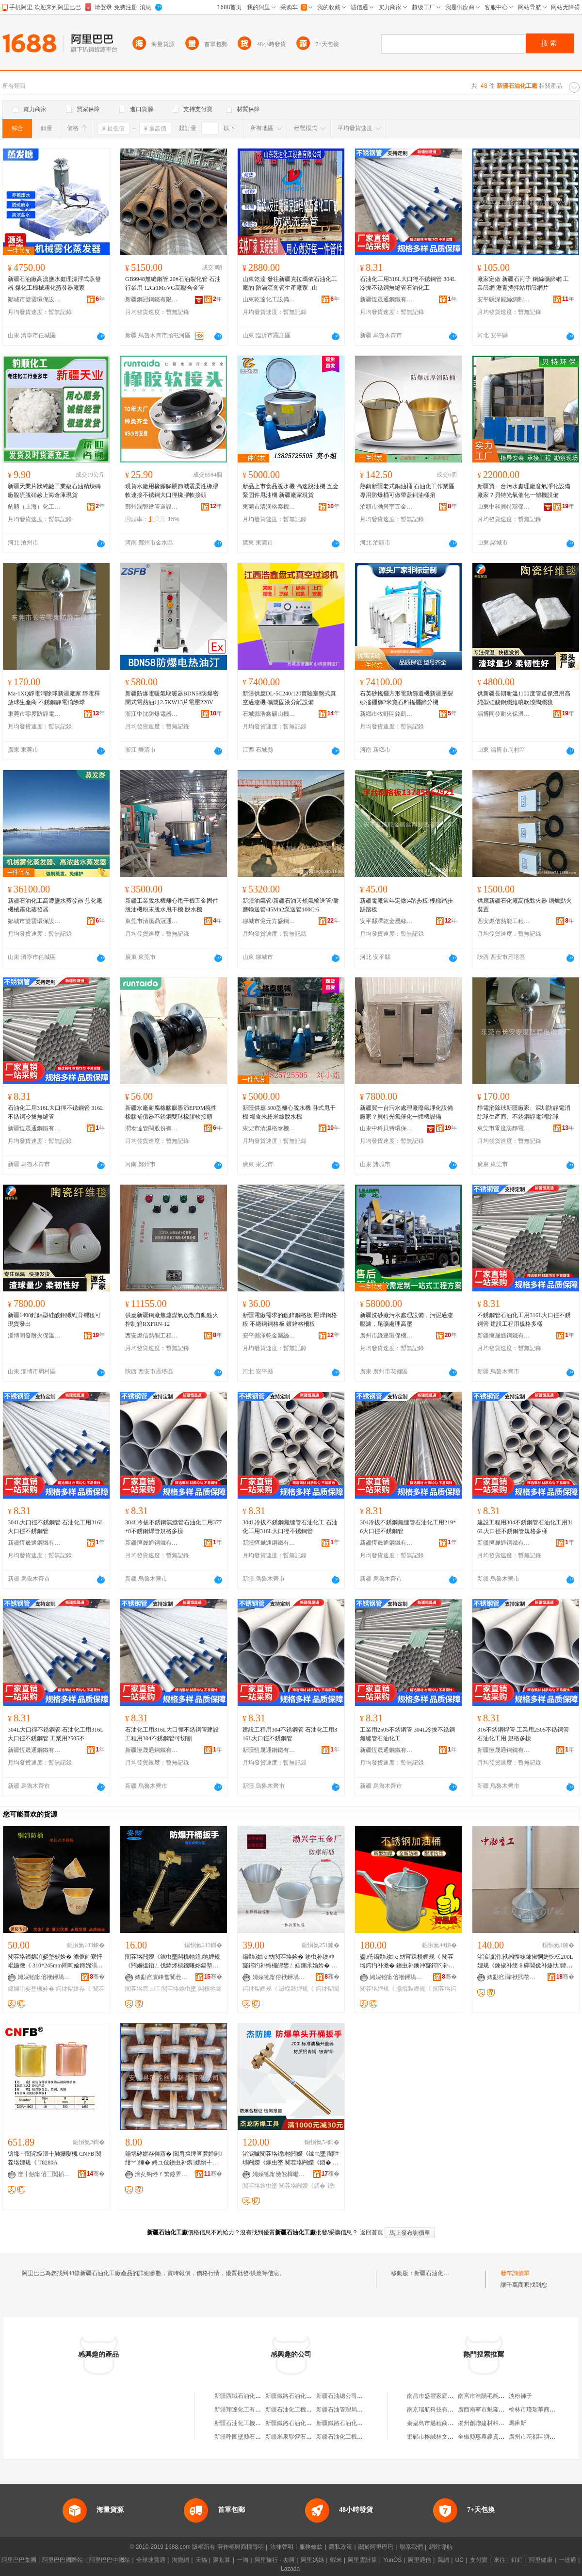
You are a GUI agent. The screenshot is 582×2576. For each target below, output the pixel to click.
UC (459, 2560)
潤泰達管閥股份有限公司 (151, 1128)
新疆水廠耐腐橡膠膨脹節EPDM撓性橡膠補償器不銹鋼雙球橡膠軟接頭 (171, 1112)
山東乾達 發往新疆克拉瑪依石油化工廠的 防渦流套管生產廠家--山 (289, 283)
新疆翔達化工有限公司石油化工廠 (258, 2409)
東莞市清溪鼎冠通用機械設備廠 (151, 921)
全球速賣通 (150, 2560)
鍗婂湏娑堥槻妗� (31, 1988)
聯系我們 (411, 2546)
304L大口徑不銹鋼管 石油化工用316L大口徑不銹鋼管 (56, 1527)
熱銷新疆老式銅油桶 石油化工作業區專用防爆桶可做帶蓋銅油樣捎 (407, 490)
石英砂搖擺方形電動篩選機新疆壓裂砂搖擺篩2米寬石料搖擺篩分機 (406, 698)
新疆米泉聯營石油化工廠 (297, 2436)
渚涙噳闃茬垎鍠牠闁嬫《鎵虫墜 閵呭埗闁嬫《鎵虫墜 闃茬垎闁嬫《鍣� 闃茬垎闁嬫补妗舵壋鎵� (290, 2158)
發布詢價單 (515, 2273)
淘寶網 (180, 2560)
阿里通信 (419, 2560)
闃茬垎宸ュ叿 (142, 1988)
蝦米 (336, 2560)
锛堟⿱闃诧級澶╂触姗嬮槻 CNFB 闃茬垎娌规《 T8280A (54, 2158)
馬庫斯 (517, 2423)
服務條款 (311, 2546)
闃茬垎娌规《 (377, 1988)
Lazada (290, 2568)
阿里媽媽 (312, 2560)
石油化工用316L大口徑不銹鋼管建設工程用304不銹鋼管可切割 (172, 1734)
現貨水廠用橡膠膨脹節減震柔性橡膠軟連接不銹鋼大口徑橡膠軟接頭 (171, 490)
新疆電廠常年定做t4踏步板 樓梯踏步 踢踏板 (406, 905)
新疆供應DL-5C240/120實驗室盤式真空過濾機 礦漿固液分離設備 (289, 698)
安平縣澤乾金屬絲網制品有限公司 (386, 921)
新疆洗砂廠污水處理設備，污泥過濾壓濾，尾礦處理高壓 (406, 1319)
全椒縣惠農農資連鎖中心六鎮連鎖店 (504, 2436)
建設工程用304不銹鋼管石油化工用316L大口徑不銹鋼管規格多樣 (525, 1527)
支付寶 (478, 2560)
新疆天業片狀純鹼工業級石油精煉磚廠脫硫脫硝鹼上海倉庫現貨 (54, 490)
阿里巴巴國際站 (62, 2560)
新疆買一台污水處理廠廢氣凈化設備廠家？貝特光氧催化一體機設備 (523, 490)
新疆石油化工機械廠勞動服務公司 (258, 2423)
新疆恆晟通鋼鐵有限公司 (386, 299)
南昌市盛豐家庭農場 (433, 2396)
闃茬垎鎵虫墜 (179, 1988)
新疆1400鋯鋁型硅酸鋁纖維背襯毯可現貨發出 (54, 1319)
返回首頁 (371, 2232)
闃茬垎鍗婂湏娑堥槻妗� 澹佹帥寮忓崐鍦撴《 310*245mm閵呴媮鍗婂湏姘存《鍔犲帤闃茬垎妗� (55, 1961)
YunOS (392, 2560)
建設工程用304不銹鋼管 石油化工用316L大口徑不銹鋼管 (289, 1734)
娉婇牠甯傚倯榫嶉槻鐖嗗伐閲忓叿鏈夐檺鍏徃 (279, 2174)
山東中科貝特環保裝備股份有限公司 (504, 506)
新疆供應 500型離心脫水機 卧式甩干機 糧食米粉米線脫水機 (289, 1112)
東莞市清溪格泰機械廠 (269, 506)
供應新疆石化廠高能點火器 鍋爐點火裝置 (524, 905)
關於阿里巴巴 (375, 2546)
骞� (97, 1976)
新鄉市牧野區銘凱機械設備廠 (386, 713)
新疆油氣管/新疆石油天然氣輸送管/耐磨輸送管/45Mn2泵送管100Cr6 (290, 905)
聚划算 (221, 2560)
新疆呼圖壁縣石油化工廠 (246, 2436)
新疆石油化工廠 (434, 2273)
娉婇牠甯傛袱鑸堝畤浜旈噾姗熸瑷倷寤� (44, 1977)
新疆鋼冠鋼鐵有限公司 (151, 299)
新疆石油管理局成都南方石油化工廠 (362, 2409)
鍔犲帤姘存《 (73, 1988)
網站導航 (441, 2546)
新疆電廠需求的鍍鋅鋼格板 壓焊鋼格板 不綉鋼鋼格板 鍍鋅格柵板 (289, 1319)
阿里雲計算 (362, 2560)
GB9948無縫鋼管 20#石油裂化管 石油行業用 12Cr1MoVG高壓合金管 (173, 283)
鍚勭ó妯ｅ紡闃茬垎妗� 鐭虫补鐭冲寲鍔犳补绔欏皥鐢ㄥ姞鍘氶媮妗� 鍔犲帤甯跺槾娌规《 (289, 1961)
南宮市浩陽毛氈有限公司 (490, 2396)
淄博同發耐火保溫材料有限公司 (504, 713)
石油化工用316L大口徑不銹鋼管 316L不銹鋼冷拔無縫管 (56, 1112)
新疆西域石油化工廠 (240, 2396)
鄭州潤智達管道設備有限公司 (151, 506)
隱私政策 (340, 2546)
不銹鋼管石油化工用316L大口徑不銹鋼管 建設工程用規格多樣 (524, 1319)
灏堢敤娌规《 (296, 1988)
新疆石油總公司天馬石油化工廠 (357, 2396)
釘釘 (517, 2560)
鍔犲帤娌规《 (259, 1988)
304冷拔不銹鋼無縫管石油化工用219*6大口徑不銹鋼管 (408, 1527)
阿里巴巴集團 (18, 2560)
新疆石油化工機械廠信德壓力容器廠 (311, 2409)
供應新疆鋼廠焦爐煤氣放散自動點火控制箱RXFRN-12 (171, 1319)
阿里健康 (540, 2560)
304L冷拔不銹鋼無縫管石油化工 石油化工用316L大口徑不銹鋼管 (290, 1527)
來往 (499, 2560)
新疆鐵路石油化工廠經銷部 (300, 2423)
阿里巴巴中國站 (109, 2560)
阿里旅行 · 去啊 (274, 2560)
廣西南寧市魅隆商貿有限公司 (496, 2409)
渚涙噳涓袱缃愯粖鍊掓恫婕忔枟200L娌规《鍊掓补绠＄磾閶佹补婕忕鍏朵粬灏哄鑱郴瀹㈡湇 (525, 1961)
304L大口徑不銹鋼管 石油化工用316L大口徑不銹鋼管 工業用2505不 (56, 1734)
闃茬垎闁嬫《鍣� (302, 2185)
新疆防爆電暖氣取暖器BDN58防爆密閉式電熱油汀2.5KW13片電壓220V (172, 698)
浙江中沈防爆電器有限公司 (151, 713)
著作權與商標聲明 (240, 2546)
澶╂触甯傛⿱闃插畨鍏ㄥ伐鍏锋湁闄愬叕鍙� (44, 2174)
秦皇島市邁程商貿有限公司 (442, 2423)
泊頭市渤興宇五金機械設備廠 (386, 506)
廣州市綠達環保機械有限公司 (386, 1335)
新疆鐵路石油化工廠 (291, 2396)
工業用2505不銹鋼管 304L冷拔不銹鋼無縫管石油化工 (407, 1734)
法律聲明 (281, 2546)
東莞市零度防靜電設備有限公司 (34, 713)
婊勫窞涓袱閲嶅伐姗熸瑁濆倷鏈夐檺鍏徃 (513, 1977)
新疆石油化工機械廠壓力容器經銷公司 (365, 2436)
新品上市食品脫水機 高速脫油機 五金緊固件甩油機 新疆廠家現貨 (290, 490)
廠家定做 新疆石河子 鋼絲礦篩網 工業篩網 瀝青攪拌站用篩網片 (523, 283)
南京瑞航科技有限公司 (436, 2409)
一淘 (242, 2560)
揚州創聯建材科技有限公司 (493, 2423)
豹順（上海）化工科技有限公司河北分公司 (34, 506)
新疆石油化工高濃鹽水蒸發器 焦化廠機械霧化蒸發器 (55, 905)
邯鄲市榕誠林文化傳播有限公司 (447, 2436)
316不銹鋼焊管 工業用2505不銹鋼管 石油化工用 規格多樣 (523, 1734)
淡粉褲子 (520, 2396)
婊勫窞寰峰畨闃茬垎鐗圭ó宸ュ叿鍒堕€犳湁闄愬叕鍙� (161, 1977)
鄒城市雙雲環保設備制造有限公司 (34, 299)
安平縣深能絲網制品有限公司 (504, 299)
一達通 (567, 2560)
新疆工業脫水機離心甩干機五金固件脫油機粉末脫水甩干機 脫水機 (171, 905)
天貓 (201, 2560)
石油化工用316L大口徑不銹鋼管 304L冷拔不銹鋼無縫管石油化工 (408, 283)
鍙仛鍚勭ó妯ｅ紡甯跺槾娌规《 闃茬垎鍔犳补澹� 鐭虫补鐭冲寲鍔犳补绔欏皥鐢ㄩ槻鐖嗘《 (407, 1961)
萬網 (443, 2560)
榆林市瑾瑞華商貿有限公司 (544, 2409)
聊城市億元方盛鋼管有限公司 (269, 921)
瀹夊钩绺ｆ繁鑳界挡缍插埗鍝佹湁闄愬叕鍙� (161, 2174)
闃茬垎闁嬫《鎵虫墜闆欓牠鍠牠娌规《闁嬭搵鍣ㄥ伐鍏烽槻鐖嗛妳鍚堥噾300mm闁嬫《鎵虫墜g (173, 1961)
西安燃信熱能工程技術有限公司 (504, 921)
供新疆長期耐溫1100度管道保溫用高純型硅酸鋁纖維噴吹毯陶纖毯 (523, 698)
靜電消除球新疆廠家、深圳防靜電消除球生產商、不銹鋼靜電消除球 (523, 1112)
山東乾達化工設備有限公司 (269, 299)
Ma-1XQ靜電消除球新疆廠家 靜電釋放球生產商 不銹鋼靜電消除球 (54, 698)
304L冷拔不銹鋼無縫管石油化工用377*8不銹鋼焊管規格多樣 (173, 1527)
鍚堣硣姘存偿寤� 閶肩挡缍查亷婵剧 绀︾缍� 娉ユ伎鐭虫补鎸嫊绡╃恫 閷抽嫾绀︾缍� (173, 2158)
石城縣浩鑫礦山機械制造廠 (269, 713)
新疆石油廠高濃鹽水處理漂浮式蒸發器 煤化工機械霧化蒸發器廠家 (54, 283)
